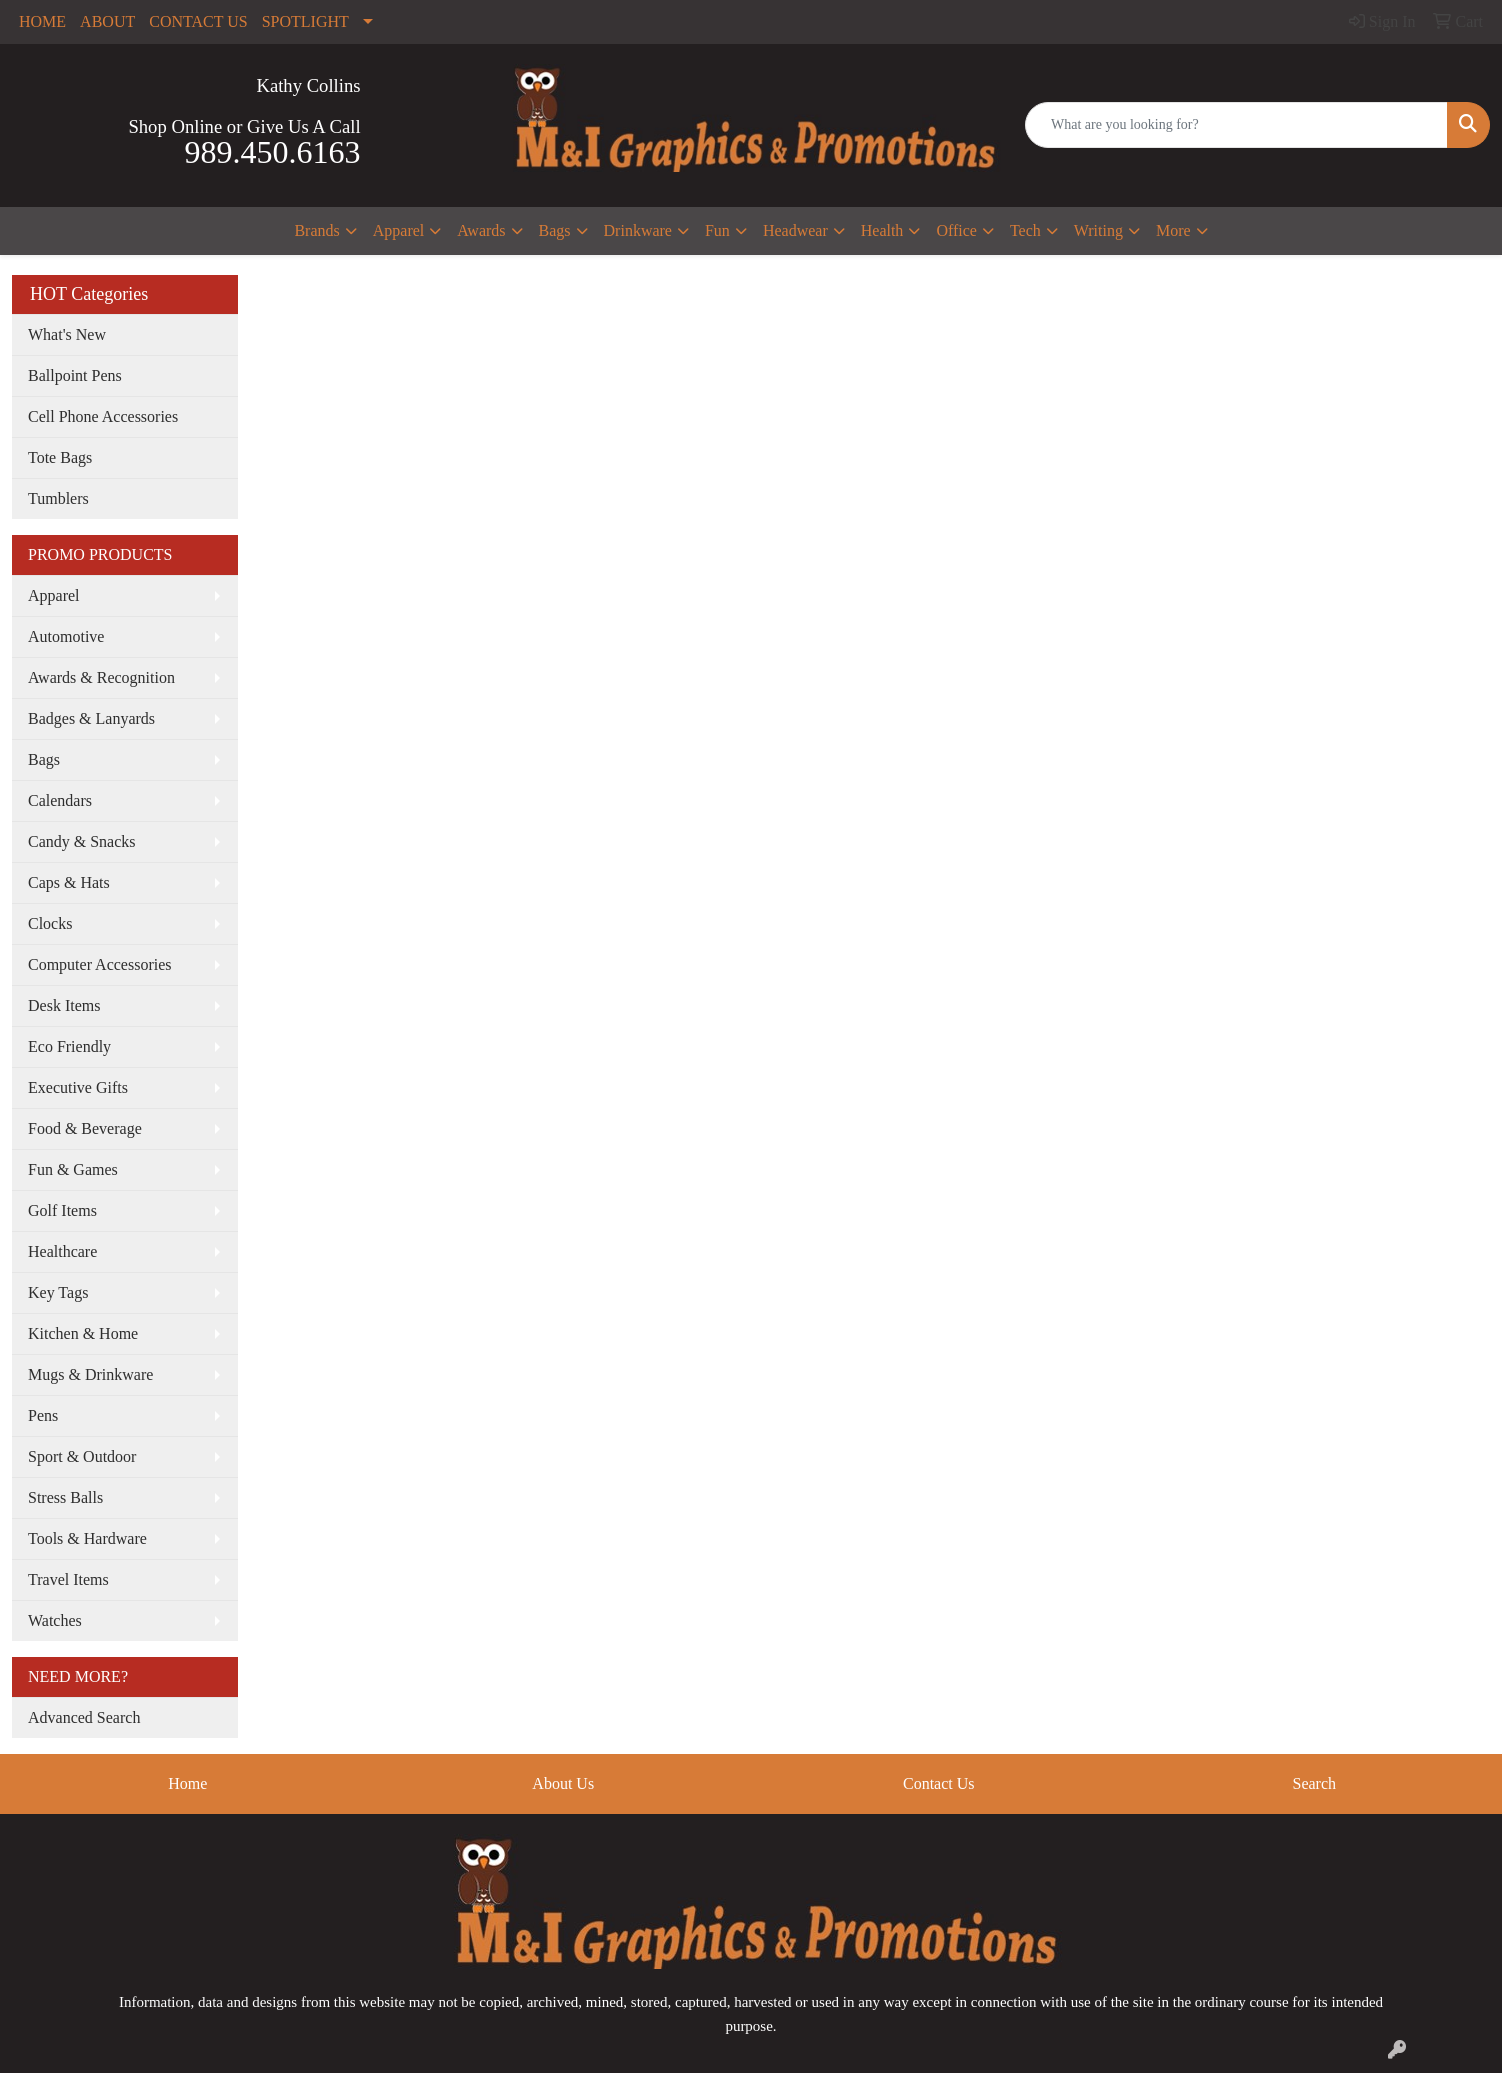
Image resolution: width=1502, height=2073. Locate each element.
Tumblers (58, 498)
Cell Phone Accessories (103, 416)
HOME (42, 21)
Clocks (50, 923)
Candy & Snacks (82, 841)
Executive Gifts (78, 1087)
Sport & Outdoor (82, 1456)
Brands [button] (316, 230)
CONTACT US (198, 21)
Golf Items (62, 1210)
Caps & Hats (69, 882)
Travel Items (68, 1579)
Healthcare (62, 1251)
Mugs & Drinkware (90, 1374)
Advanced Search (84, 1717)
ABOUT (107, 21)
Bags (44, 759)
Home (187, 1783)
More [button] (1173, 230)
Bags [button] (555, 230)
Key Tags (58, 1292)
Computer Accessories (100, 964)
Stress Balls (65, 1497)
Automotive (66, 636)
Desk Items (64, 1005)
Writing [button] (1098, 230)
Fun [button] (717, 230)
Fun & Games (73, 1169)
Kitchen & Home (83, 1333)
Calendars (60, 800)
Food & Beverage (85, 1128)
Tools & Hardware (87, 1538)
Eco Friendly (69, 1046)
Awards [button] (481, 230)
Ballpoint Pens (75, 375)
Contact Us (939, 1783)
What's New (67, 334)
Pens (43, 1415)
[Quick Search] (1236, 125)
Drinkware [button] (638, 230)
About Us (563, 1783)
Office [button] (956, 230)
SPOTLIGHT (305, 21)
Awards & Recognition (101, 677)
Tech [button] (1025, 230)
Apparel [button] (399, 230)
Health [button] (882, 230)
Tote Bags (60, 457)
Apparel (54, 595)
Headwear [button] (795, 230)
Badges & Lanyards (91, 718)
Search (1314, 1783)
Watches (55, 1620)
